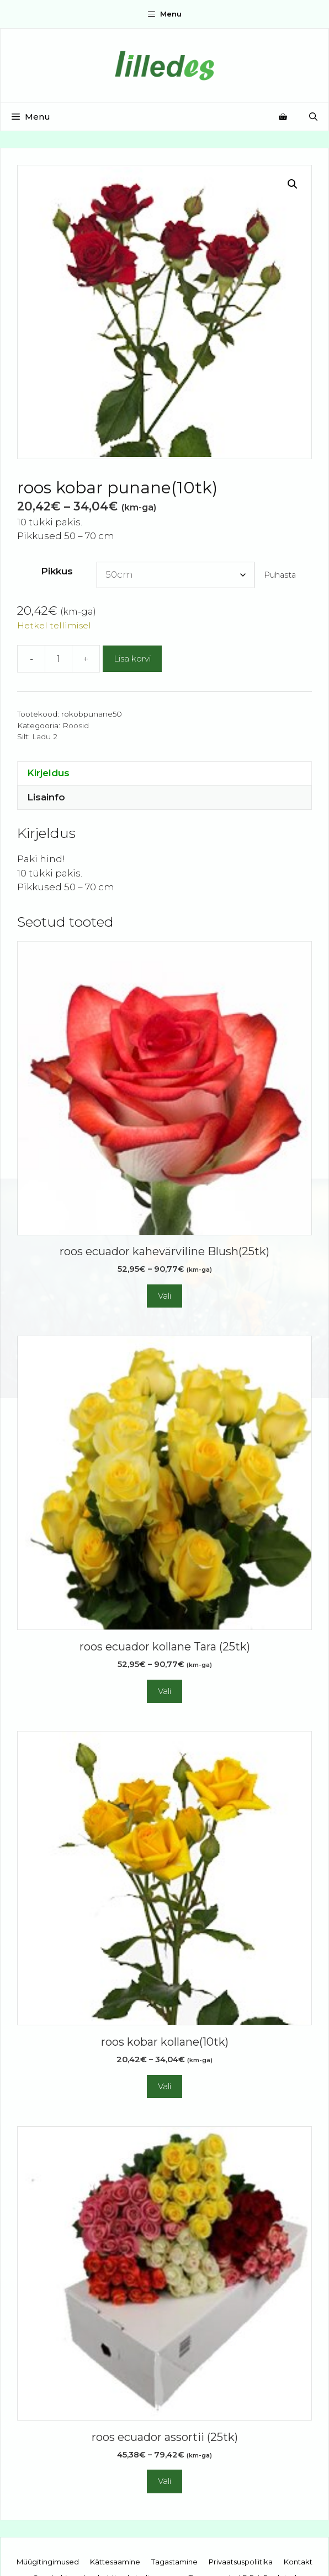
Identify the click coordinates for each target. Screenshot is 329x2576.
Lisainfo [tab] (46, 797)
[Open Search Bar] (313, 117)
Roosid (75, 725)
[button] (293, 184)
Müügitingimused (48, 2561)
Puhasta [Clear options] (280, 575)
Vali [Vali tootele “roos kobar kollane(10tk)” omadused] (164, 2086)
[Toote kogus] (58, 659)
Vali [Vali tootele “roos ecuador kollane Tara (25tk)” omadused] (164, 1691)
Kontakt (298, 2561)
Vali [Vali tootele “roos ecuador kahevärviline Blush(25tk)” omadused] (164, 1295)
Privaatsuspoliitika (241, 2561)
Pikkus (57, 571)
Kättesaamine (115, 2561)
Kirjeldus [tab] (48, 772)
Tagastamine (174, 2561)
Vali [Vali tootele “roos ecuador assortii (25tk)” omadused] (164, 2481)
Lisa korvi (132, 658)
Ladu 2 (44, 736)
